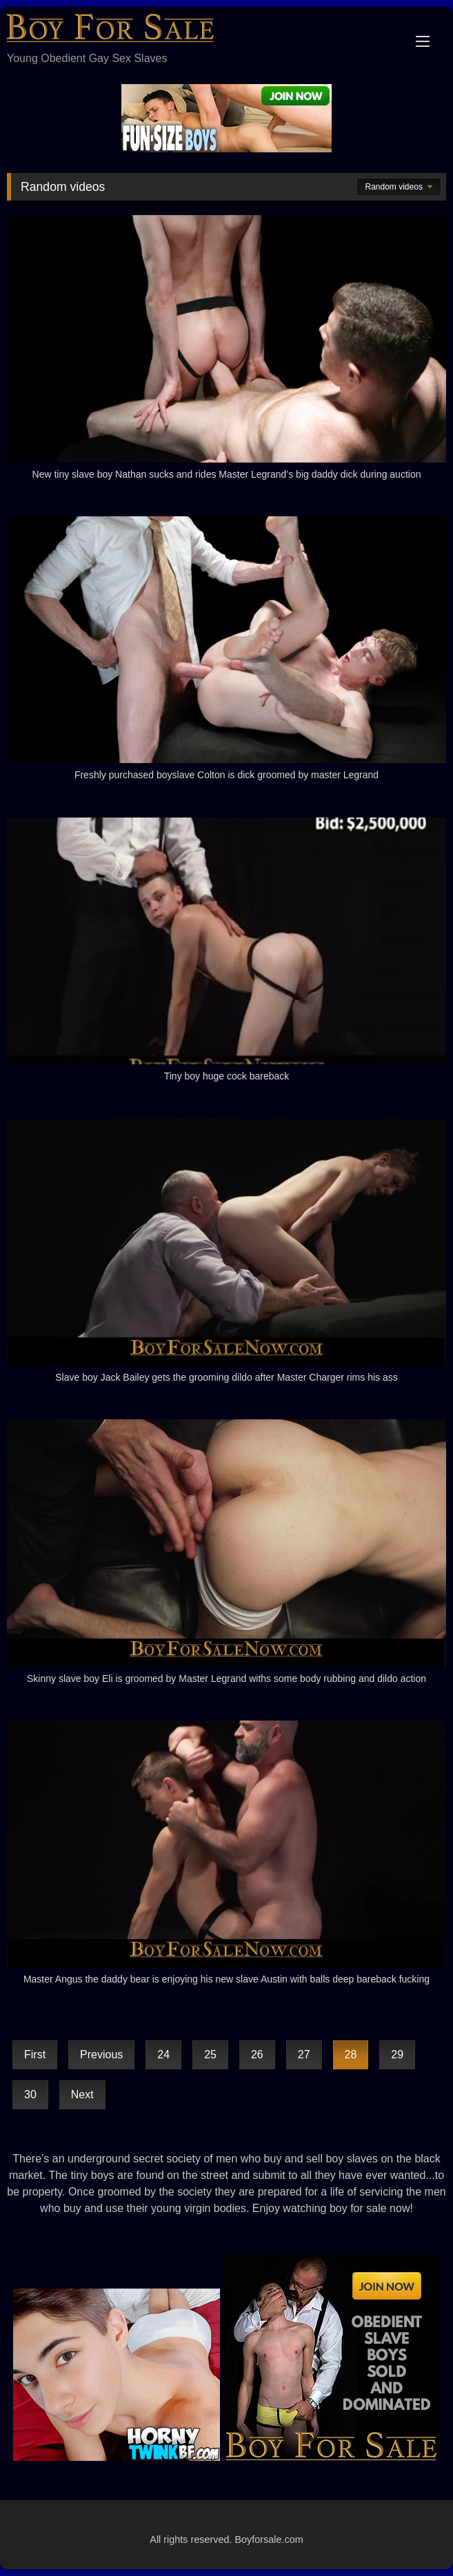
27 (304, 2054)
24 (163, 2054)
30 (30, 2094)
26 (257, 2054)
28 (351, 2054)
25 (210, 2054)
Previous (101, 2054)
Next (82, 2094)
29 (397, 2054)
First (35, 2054)
